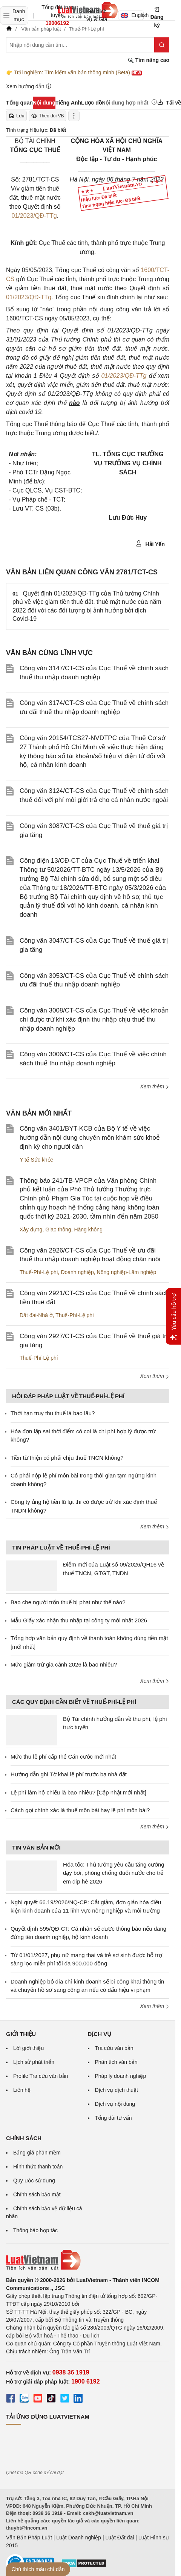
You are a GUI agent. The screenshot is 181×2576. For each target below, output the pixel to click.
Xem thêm (154, 1086)
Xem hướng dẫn (29, 86)
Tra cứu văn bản (114, 2048)
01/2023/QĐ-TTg (34, 215)
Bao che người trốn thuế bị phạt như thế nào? (68, 1602)
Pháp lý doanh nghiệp (120, 2076)
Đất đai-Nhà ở (36, 1315)
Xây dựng (31, 1229)
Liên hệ (22, 2090)
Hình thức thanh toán (38, 2167)
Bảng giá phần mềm (37, 2153)
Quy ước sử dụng (34, 2180)
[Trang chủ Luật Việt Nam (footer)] (87, 2260)
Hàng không (88, 1229)
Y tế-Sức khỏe (36, 1160)
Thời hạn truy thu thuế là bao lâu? (53, 1413)
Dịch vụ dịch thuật (116, 2090)
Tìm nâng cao (148, 60)
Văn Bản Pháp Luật (29, 2537)
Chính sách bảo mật (37, 2194)
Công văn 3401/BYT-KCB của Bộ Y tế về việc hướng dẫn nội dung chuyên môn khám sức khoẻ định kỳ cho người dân (90, 1137)
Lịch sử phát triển (33, 2062)
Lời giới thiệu (28, 2048)
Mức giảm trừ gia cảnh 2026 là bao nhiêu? (64, 1664)
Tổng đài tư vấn (113, 2118)
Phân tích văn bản (116, 2062)
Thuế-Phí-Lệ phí (39, 1272)
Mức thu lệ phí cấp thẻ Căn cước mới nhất (63, 1756)
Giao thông (58, 1229)
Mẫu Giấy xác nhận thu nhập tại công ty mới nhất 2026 (79, 1620)
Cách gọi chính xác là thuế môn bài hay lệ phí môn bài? (80, 1810)
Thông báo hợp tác (35, 2230)
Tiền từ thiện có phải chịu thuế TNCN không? (67, 1457)
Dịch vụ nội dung (115, 2104)
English (132, 15)
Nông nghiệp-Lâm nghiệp (126, 1272)
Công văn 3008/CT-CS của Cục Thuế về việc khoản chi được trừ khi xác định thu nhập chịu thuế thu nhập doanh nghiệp (94, 1019)
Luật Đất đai (119, 2537)
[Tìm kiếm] (161, 44)
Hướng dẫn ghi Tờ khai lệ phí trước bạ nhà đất (69, 1774)
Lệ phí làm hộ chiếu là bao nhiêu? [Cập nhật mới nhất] (78, 1792)
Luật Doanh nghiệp (78, 2537)
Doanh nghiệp (77, 1272)
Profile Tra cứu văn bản (40, 2076)
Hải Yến (150, 543)
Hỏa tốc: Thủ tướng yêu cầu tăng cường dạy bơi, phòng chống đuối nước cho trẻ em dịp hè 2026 (113, 1873)
